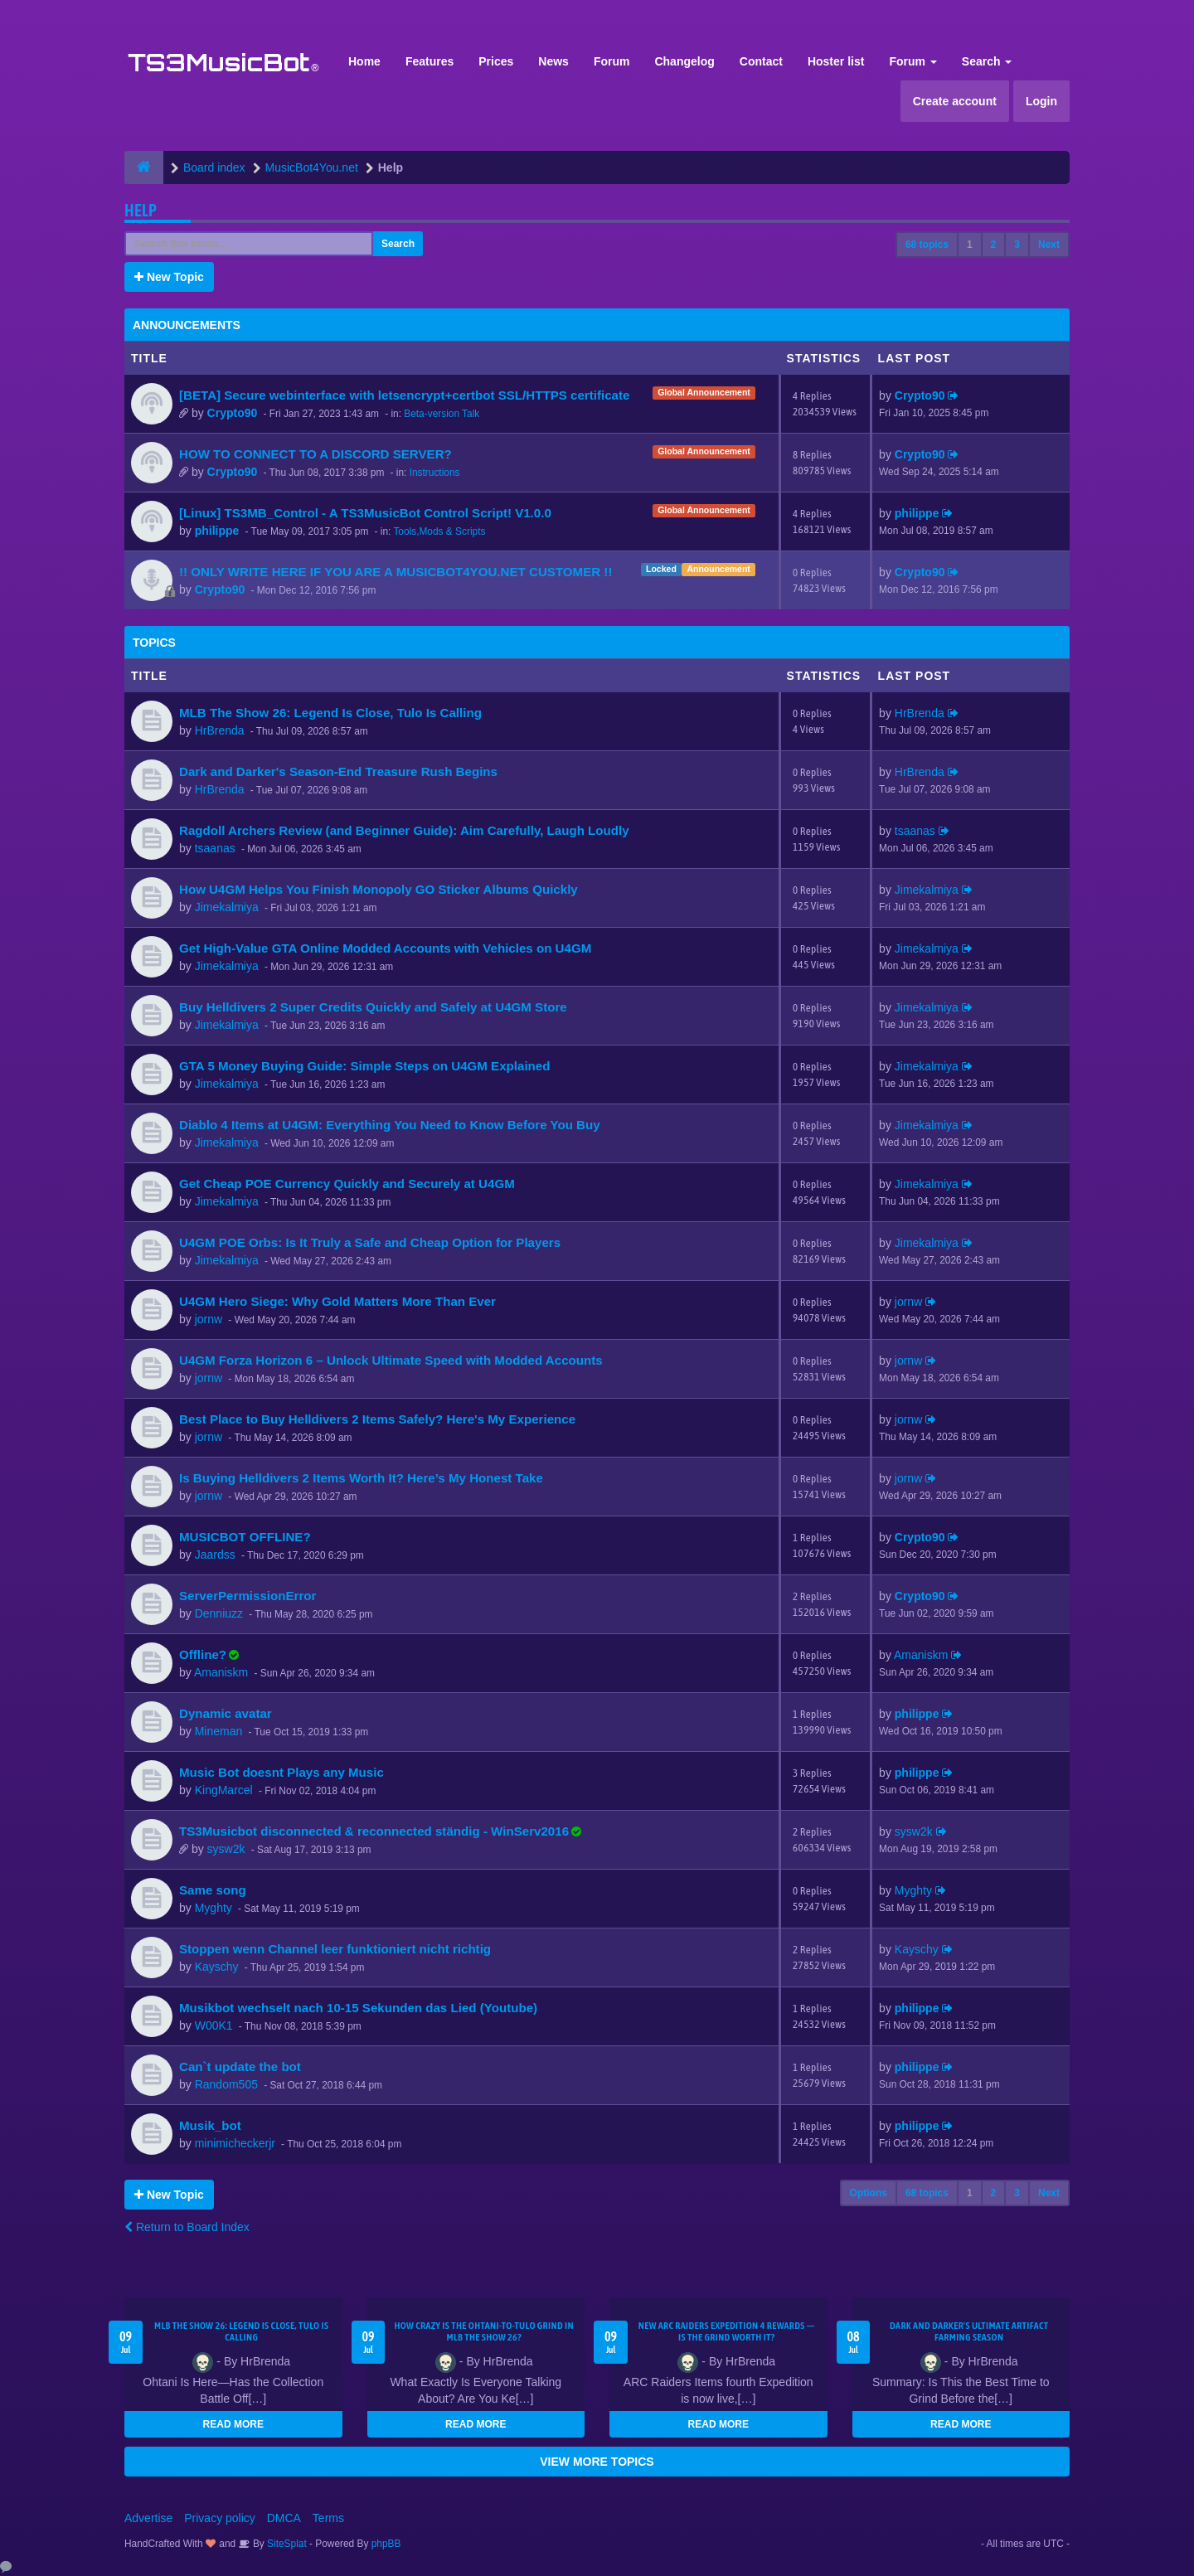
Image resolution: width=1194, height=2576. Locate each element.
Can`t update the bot (240, 2066)
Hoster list (836, 61)
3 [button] (1017, 244)
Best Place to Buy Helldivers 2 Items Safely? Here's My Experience (377, 1419)
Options (868, 2193)
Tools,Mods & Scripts (439, 531)
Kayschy (217, 1966)
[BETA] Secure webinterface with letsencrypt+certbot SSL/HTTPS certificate (404, 395)
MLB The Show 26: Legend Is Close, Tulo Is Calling (330, 713)
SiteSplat (286, 2543)
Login (1041, 101)
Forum (612, 61)
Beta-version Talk (441, 414)
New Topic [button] (169, 277)
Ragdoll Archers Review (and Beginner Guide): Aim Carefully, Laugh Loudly (404, 830)
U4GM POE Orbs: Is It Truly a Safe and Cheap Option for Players (370, 1242)
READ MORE (233, 2424)
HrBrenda (220, 730)
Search (987, 61)
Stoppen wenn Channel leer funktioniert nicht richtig (335, 1949)
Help (140, 210)
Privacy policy (219, 2518)
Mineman (219, 1731)
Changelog (684, 61)
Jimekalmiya (227, 907)
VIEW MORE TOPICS (596, 2461)
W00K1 (214, 2025)
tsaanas (215, 848)
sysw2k (226, 1849)
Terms (328, 2518)
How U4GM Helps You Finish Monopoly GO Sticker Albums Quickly (378, 889)
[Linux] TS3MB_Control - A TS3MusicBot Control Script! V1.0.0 (365, 513)
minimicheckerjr (235, 2143)
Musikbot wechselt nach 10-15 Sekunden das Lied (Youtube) (358, 2008)
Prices (495, 61)
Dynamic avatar (225, 1713)
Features (429, 61)
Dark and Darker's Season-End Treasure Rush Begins (338, 771)
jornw (208, 1319)
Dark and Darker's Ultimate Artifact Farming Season (969, 2331)
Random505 (226, 2084)
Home (364, 61)
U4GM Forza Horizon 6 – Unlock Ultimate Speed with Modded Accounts (391, 1360)
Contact (761, 61)
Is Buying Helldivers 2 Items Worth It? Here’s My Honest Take (361, 1478)
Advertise (148, 2518)
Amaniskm (221, 1672)
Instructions (435, 472)
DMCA (284, 2518)
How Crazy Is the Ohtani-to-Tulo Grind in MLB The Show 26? (484, 2331)
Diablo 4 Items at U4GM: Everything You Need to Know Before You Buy (389, 1125)
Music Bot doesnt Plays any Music (281, 1772)
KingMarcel (224, 1790)
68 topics (927, 244)
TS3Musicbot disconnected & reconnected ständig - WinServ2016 (374, 1831)
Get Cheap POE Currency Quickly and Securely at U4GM (347, 1183)
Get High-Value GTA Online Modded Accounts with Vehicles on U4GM (385, 948)
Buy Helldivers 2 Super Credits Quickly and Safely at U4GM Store (373, 1007)
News (553, 61)
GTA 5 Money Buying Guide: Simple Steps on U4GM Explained (364, 1066)
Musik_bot (210, 2125)
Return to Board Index (187, 2227)
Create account (955, 101)
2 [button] (994, 244)
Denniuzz (219, 1613)
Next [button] (1049, 244)
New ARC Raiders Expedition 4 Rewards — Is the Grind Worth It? (726, 2331)
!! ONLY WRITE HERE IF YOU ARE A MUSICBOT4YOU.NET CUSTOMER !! (395, 572)
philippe (217, 530)
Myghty (213, 1907)
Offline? (202, 1654)
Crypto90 (232, 413)
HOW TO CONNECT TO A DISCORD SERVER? (315, 454)
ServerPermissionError (247, 1596)
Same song (212, 1890)
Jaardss (215, 1554)
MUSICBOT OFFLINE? (245, 1537)
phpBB (386, 2543)
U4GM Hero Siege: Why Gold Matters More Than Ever (337, 1301)
